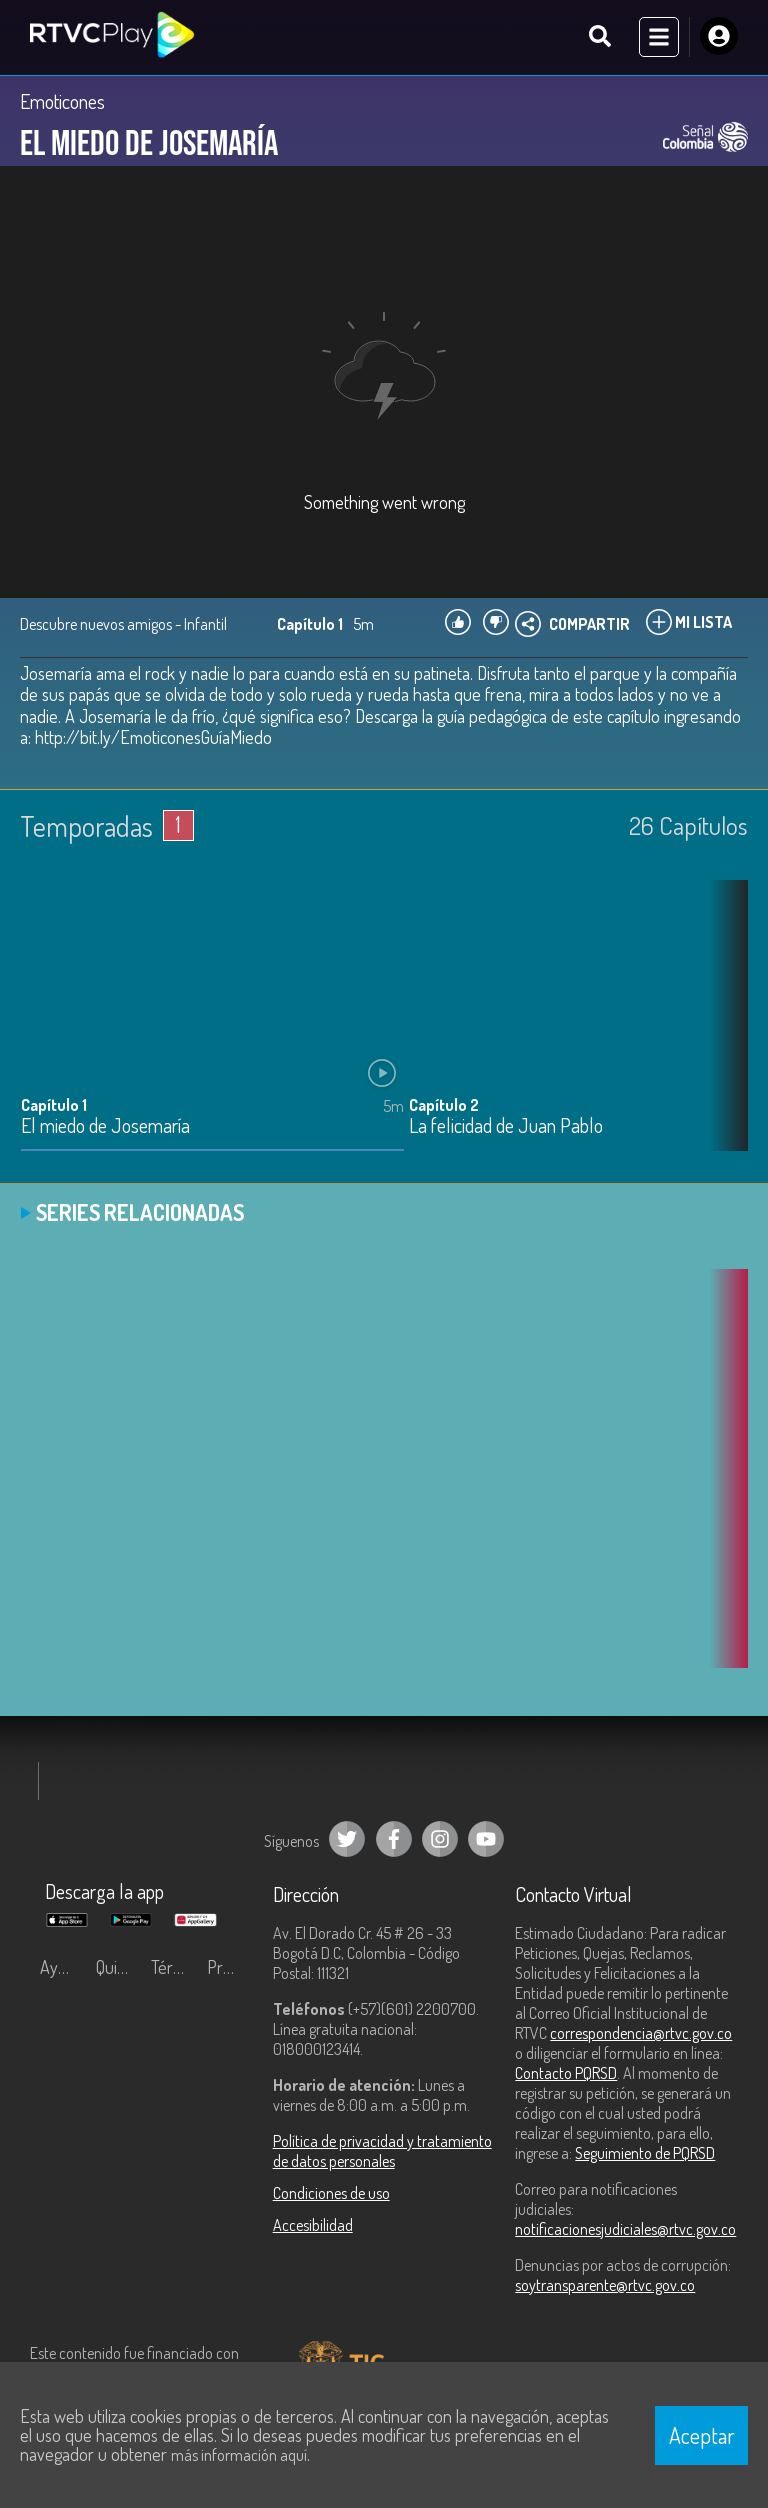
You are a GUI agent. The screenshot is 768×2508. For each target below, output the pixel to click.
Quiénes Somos (119, 1968)
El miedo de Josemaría (105, 1128)
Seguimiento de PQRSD (645, 2154)
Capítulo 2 (444, 1107)
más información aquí (239, 2455)
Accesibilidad (313, 2226)
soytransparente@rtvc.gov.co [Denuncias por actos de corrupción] (605, 2286)
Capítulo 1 (54, 1107)
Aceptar (702, 2435)
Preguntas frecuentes (230, 1968)
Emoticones (62, 102)
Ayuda (62, 1968)
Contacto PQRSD (566, 2074)
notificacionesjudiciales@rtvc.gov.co (625, 2230)
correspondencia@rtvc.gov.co (641, 2034)
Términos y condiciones (174, 1968)
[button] (723, 1031)
